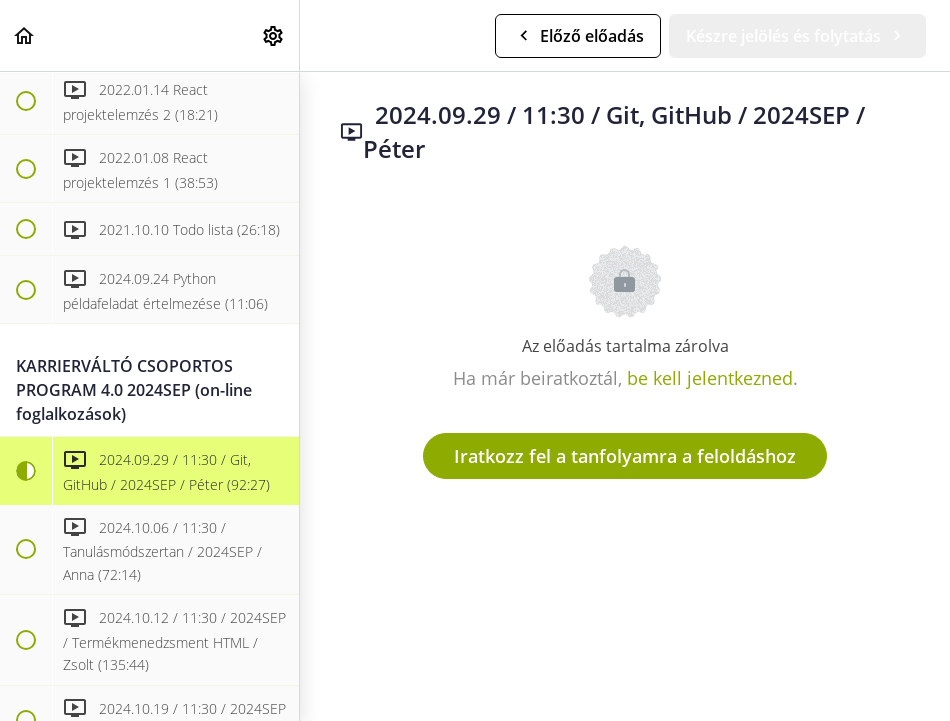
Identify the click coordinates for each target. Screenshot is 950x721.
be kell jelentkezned (710, 378)
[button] (25, 35)
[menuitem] (274, 35)
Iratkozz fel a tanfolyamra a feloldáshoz (625, 456)
